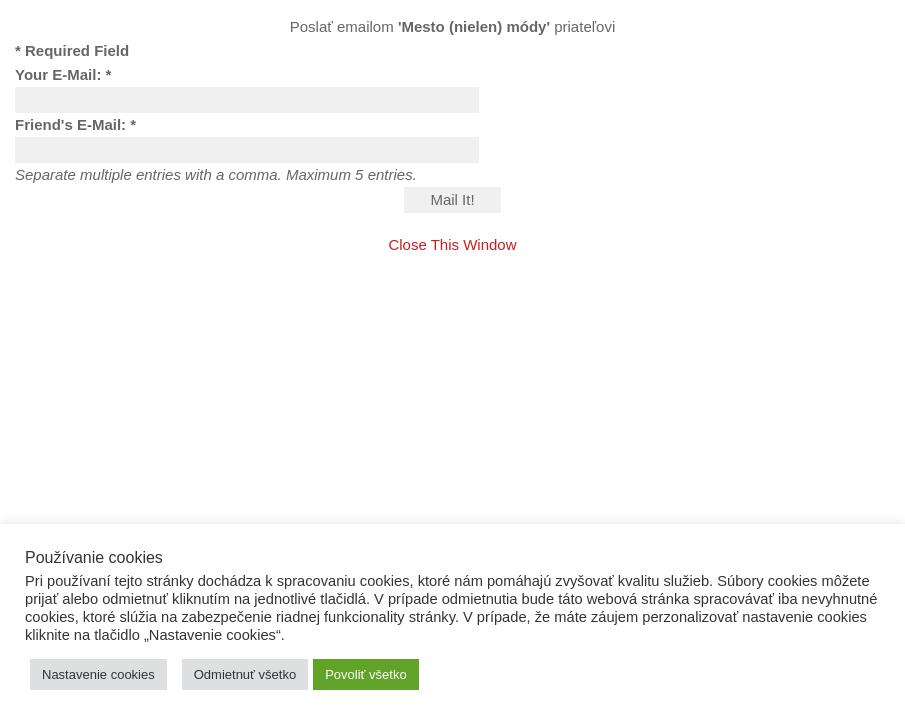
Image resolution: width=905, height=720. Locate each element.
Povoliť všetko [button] (365, 674)
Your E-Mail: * (63, 74)
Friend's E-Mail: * (75, 124)
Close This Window (452, 244)
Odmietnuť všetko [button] (245, 674)
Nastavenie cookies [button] (98, 674)
